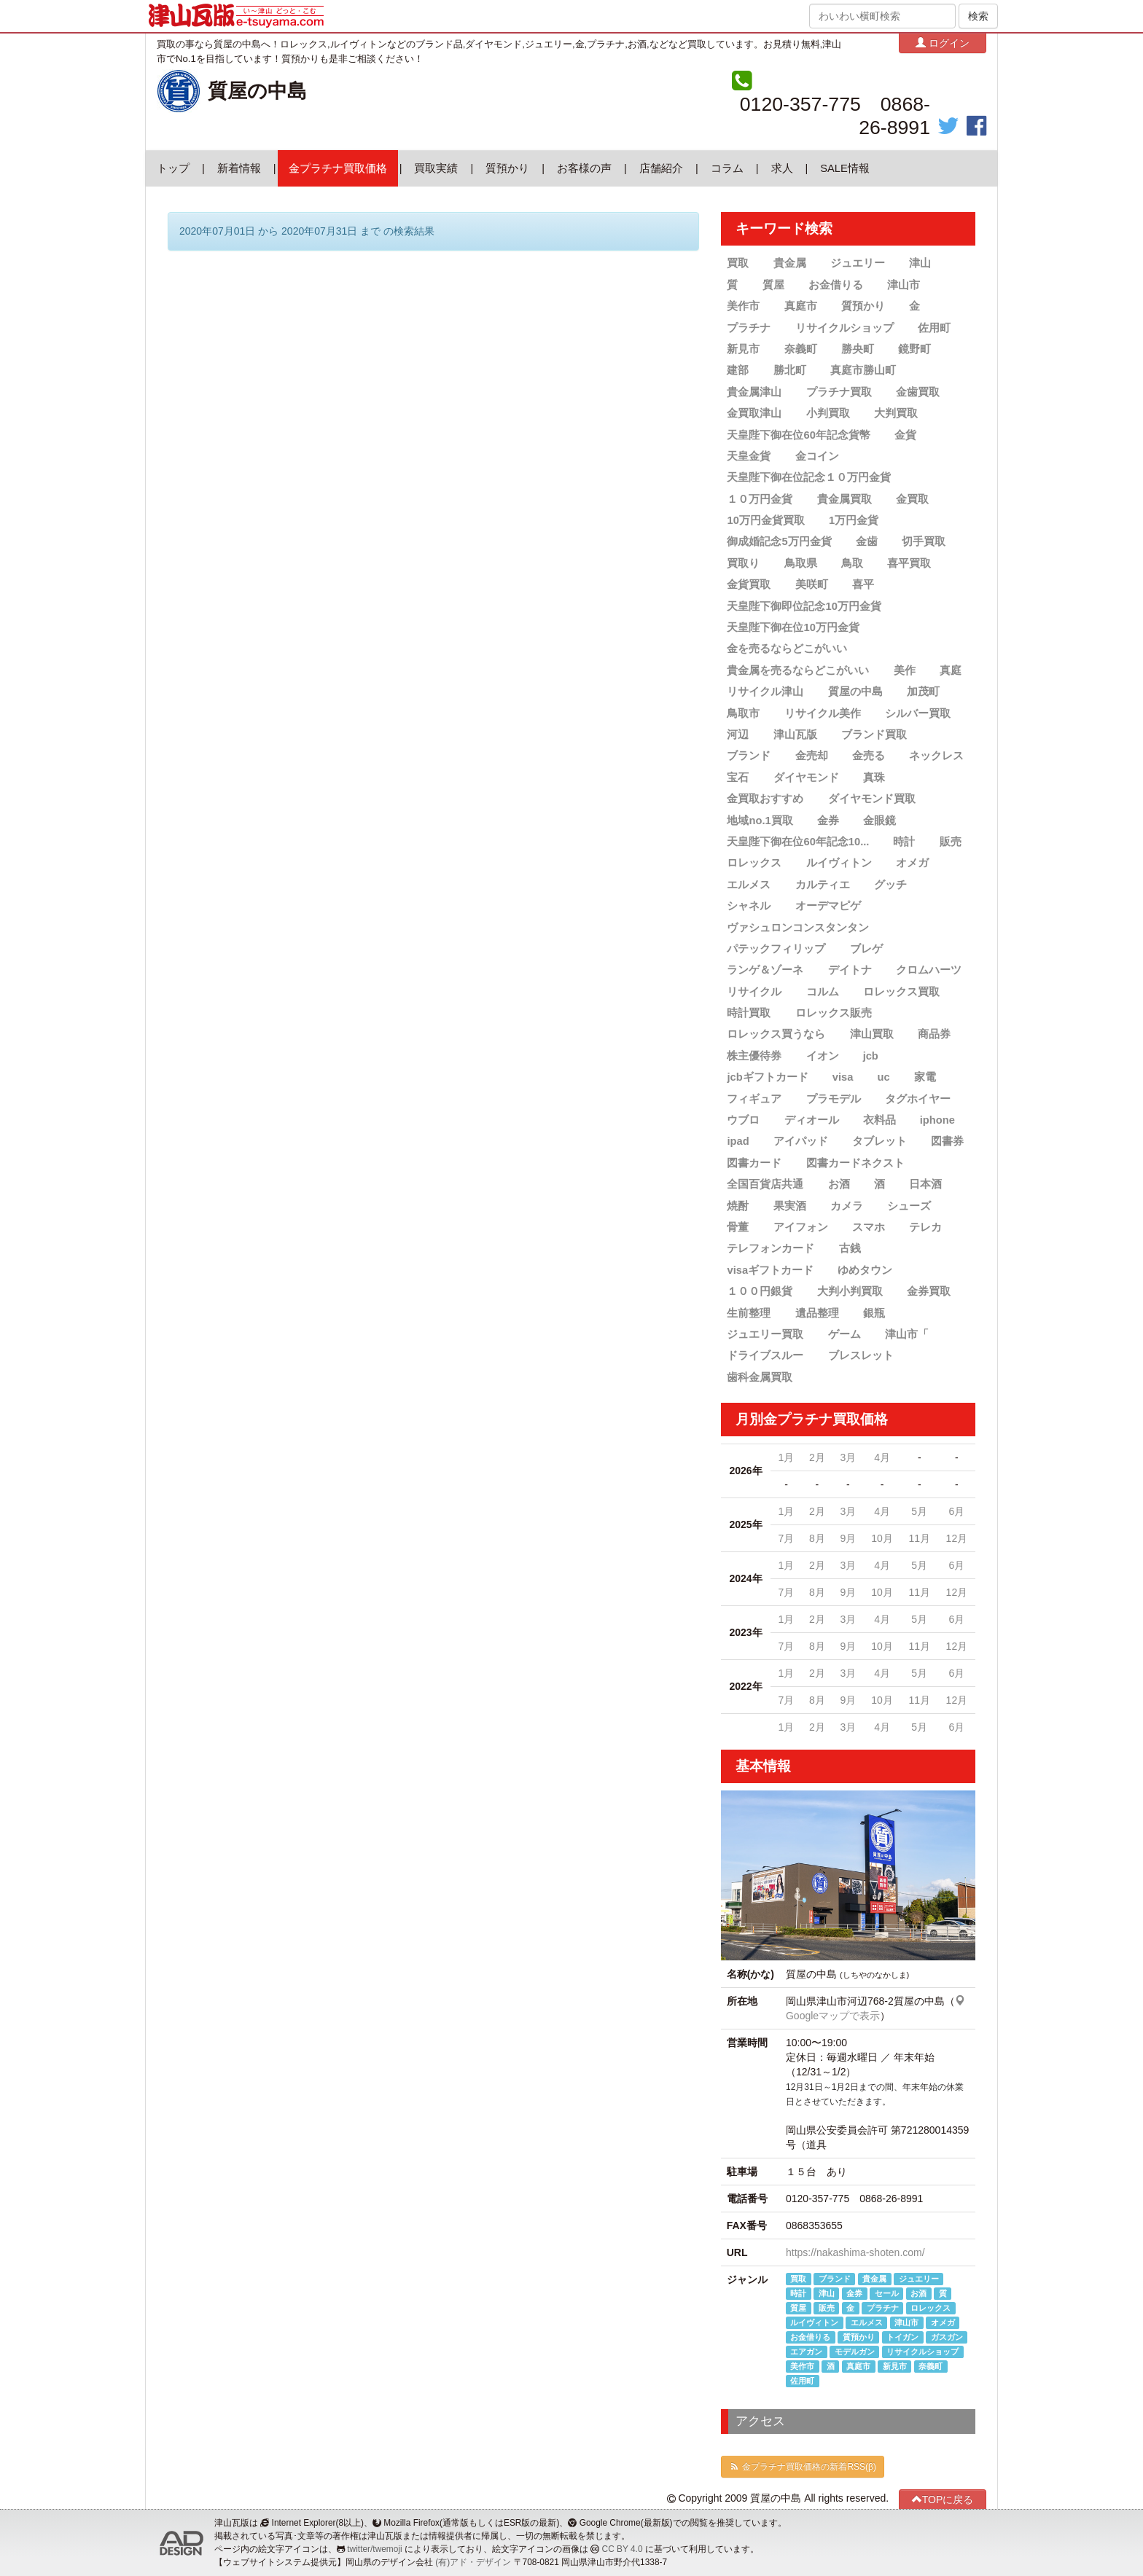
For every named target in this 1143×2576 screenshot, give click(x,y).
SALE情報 (844, 168)
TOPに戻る (943, 2499)
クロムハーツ (928, 970)
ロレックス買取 (901, 992)
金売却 (811, 756)
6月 (956, 1511)
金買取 (912, 499)
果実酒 (789, 1206)
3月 (848, 1457)
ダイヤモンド (806, 777)
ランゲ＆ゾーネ (765, 970)
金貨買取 (749, 584)
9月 (848, 1538)
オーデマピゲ (828, 906)
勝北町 (789, 370)
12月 (957, 1538)
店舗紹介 (661, 168)
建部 (738, 370)
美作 (905, 670)
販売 (950, 841)
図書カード (754, 1163)
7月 (787, 1538)
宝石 (738, 777)
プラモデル (833, 1099)
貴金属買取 (844, 499)
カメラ (846, 1206)
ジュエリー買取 (765, 1334)
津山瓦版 (795, 734)
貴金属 (789, 263)
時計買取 (749, 1013)
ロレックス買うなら (776, 1034)
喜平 (863, 584)
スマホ (868, 1227)
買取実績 (436, 168)
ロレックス (754, 863)
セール (887, 2293)
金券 (828, 820)
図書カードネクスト (855, 1163)
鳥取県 (800, 563)
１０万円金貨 (759, 499)
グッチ (890, 884)
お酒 (839, 1184)
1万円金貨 (853, 520)
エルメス (749, 884)
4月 (882, 1457)
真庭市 (800, 306)
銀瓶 (874, 1312)
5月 (919, 1511)
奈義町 (800, 349)
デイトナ (850, 970)
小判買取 (828, 413)
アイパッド (800, 1141)
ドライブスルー (765, 1355)
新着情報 (239, 168)
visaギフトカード (770, 1270)
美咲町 (811, 584)
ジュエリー (857, 263)
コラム (727, 168)
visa (843, 1077)
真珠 (874, 777)
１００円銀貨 (759, 1291)
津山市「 (907, 1334)
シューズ (909, 1206)
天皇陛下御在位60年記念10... (798, 841)
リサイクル (754, 992)
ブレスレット (861, 1355)
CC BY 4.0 (622, 2549)
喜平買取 (909, 563)
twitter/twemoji (374, 2549)
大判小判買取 (850, 1291)
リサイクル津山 (765, 691)
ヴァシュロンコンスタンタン (798, 927)
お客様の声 (584, 168)
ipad (738, 1141)
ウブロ (743, 1120)
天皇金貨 (749, 456)
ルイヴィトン (839, 863)
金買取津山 (754, 413)
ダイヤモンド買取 (872, 798)
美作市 (743, 306)
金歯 (867, 541)
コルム (822, 992)
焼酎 (738, 1206)
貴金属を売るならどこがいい (798, 670)
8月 (817, 1538)
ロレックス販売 (833, 1013)
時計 (904, 841)
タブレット (879, 1141)
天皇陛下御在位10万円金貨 (793, 627)
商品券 (934, 1034)
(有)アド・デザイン (473, 2562)
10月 (882, 1538)
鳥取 (852, 563)
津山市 (903, 285)
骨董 (738, 1227)
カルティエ (822, 884)
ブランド (749, 756)
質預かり (507, 168)
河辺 (738, 734)
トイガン (902, 2337)
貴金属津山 (754, 392)
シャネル (749, 906)
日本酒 (925, 1184)
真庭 (950, 670)
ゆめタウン (865, 1270)
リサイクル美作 (822, 713)
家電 (925, 1077)
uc (883, 1077)
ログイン (943, 42)
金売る (868, 756)
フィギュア (754, 1099)
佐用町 (934, 328)
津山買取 (872, 1034)
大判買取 (896, 413)
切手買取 (923, 541)
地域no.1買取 (759, 820)
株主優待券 (754, 1056)
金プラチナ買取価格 (338, 168)
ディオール (811, 1120)
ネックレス (936, 756)
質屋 (773, 285)
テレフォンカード (770, 1248)
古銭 (850, 1248)
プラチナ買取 (839, 392)
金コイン (817, 456)
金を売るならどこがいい (787, 648)
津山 (920, 263)
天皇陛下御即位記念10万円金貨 (804, 606)
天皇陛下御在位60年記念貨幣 (798, 434)
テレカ (925, 1227)
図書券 (947, 1141)
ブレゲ (866, 949)
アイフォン (800, 1227)
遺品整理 (817, 1312)
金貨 (905, 434)
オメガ (912, 863)
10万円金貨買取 (765, 520)
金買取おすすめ (765, 798)
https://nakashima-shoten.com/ (855, 2252)
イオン (822, 1056)
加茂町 (923, 691)
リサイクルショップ (844, 328)
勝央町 (857, 349)
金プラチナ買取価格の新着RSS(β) (802, 2467)
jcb (870, 1056)
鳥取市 (743, 713)
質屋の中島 (257, 91)
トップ (173, 168)
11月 (919, 1538)
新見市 (743, 349)
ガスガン (947, 2337)
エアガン (806, 2351)
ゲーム (844, 1334)
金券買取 (929, 1291)
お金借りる (835, 285)
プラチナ (749, 328)
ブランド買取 (874, 734)
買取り (743, 563)
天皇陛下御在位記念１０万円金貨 (809, 477)
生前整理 (749, 1312)
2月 (817, 1457)
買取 (738, 263)
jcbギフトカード (767, 1077)
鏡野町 (914, 349)
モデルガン (855, 2351)
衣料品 (879, 1120)
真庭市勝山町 (863, 370)
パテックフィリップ (776, 949)
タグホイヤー (918, 1099)
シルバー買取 (918, 713)
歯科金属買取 (759, 1377)
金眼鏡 (879, 820)
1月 (787, 1457)
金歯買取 (918, 392)
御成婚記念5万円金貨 (779, 541)
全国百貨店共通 (765, 1184)
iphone (937, 1120)
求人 (782, 168)
